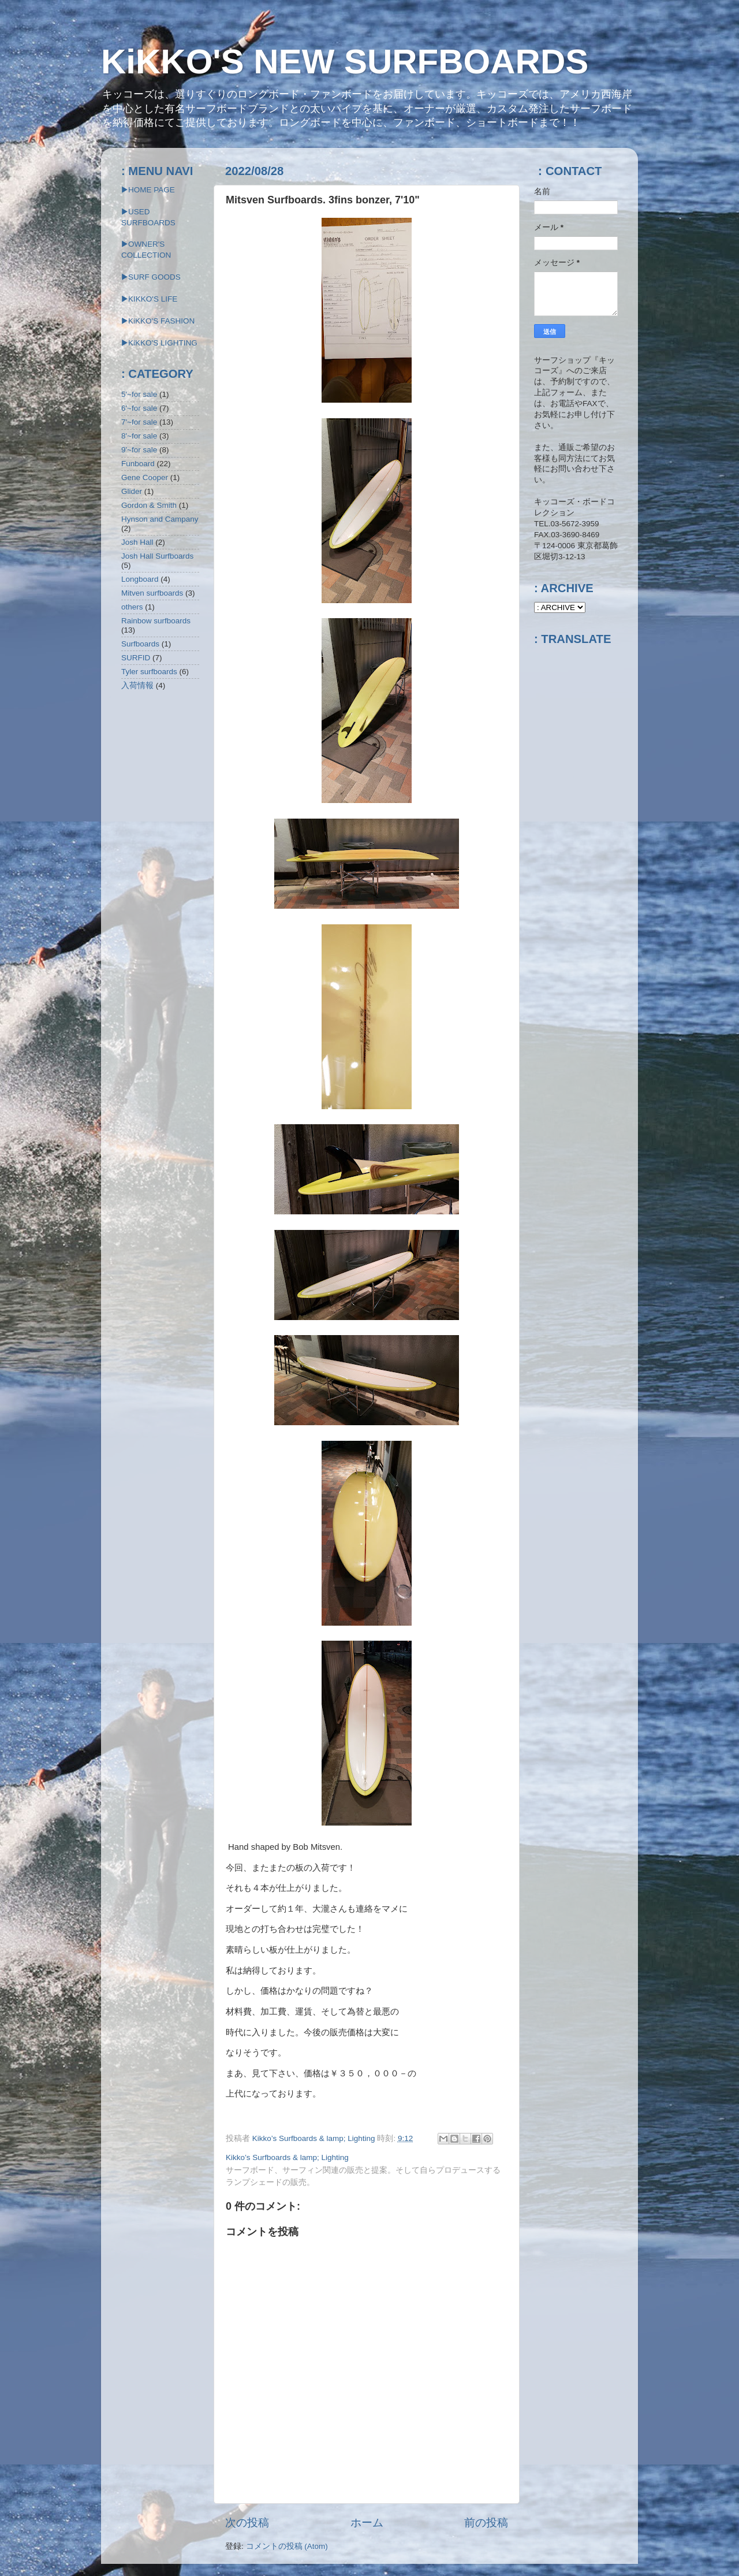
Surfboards (140, 644)
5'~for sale (139, 394)
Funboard (138, 463)
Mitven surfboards (152, 593)
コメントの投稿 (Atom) (287, 2546)
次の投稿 (247, 2522)
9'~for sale (139, 449)
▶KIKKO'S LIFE (149, 299)
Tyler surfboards (149, 671)
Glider (131, 491)
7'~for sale (139, 422)
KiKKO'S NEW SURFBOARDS (344, 61)
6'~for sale (139, 408)
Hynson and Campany (160, 519)
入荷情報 (137, 685)
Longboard (140, 579)
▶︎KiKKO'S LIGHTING (159, 343)
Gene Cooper (144, 477)
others (132, 607)
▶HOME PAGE (148, 189)
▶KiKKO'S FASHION (158, 321)
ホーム (366, 2522)
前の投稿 (486, 2522)
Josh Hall (137, 542)
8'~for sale (139, 436)
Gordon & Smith (149, 505)
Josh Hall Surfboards (157, 556)
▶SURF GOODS (151, 277)
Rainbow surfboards (156, 620)
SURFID (135, 657)
